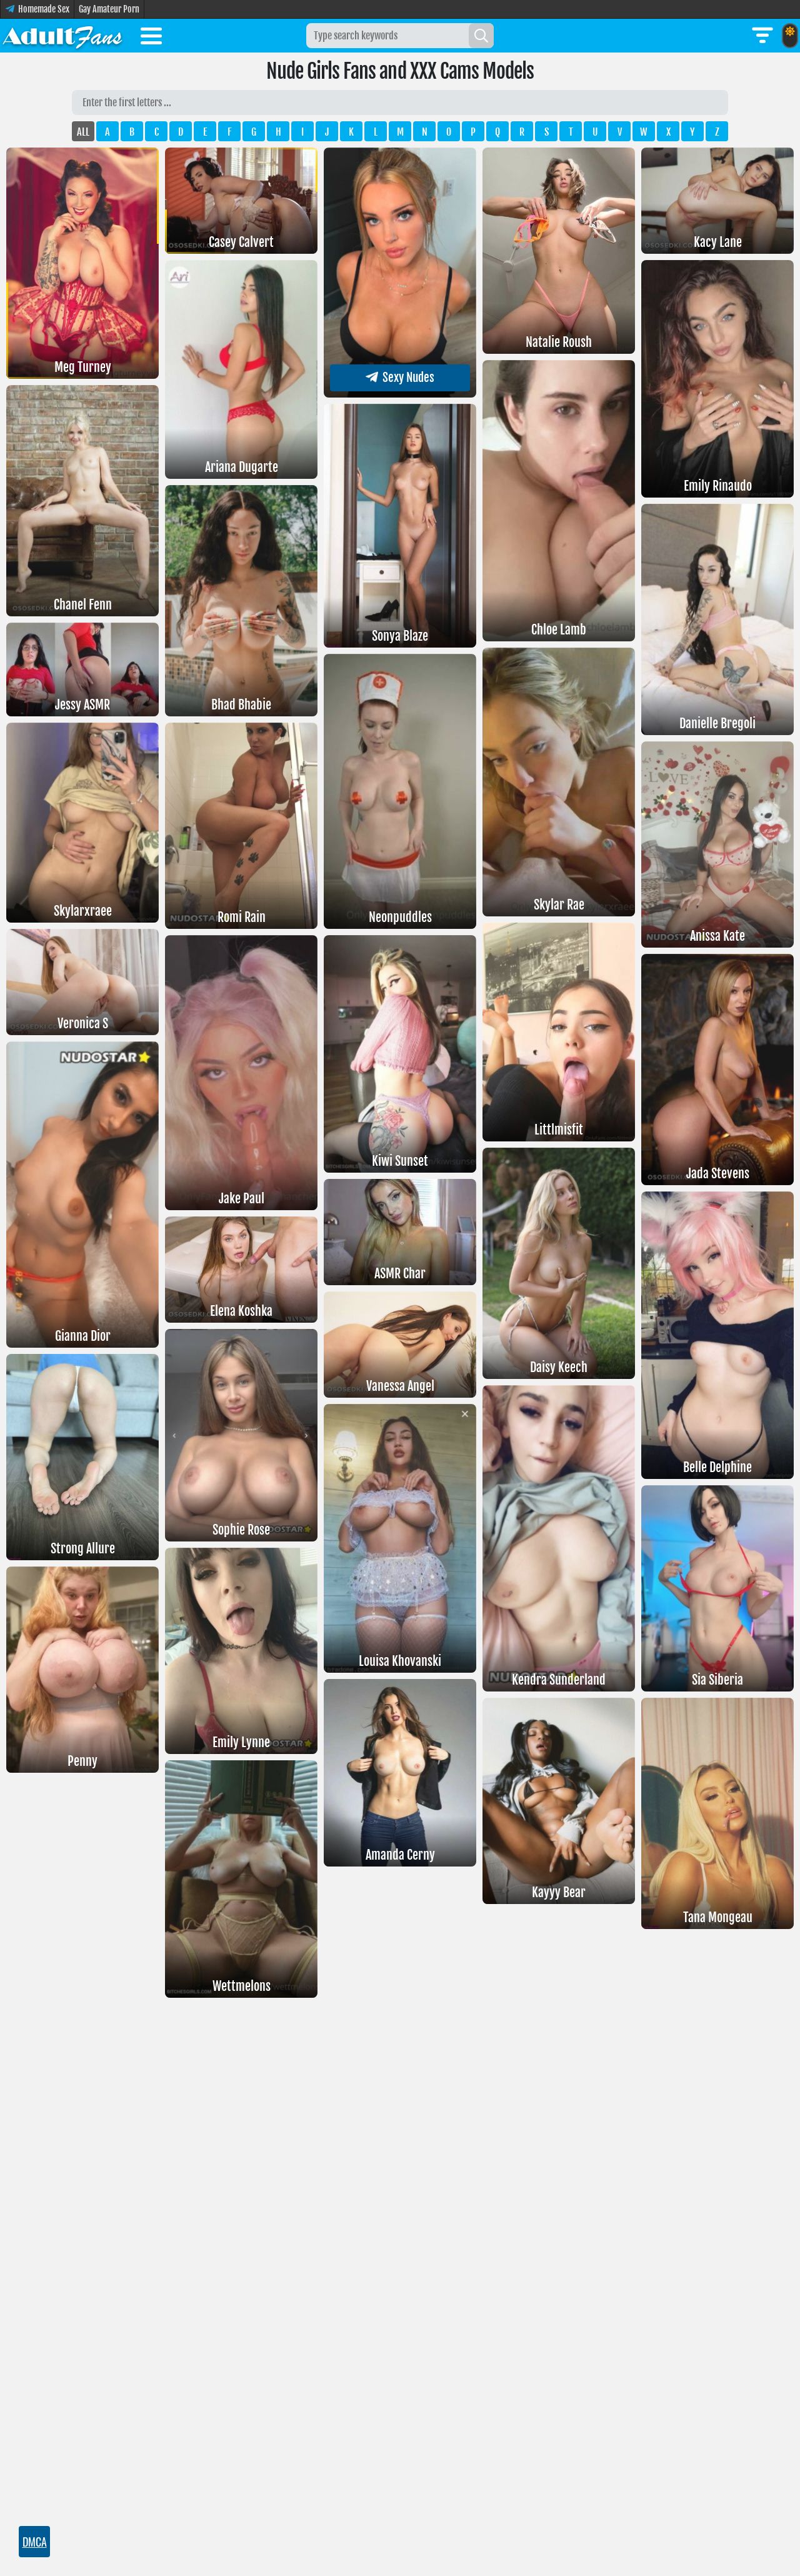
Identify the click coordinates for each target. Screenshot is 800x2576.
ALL (83, 132)
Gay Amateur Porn (109, 9)
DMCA (34, 2541)
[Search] (481, 35)
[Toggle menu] (151, 38)
